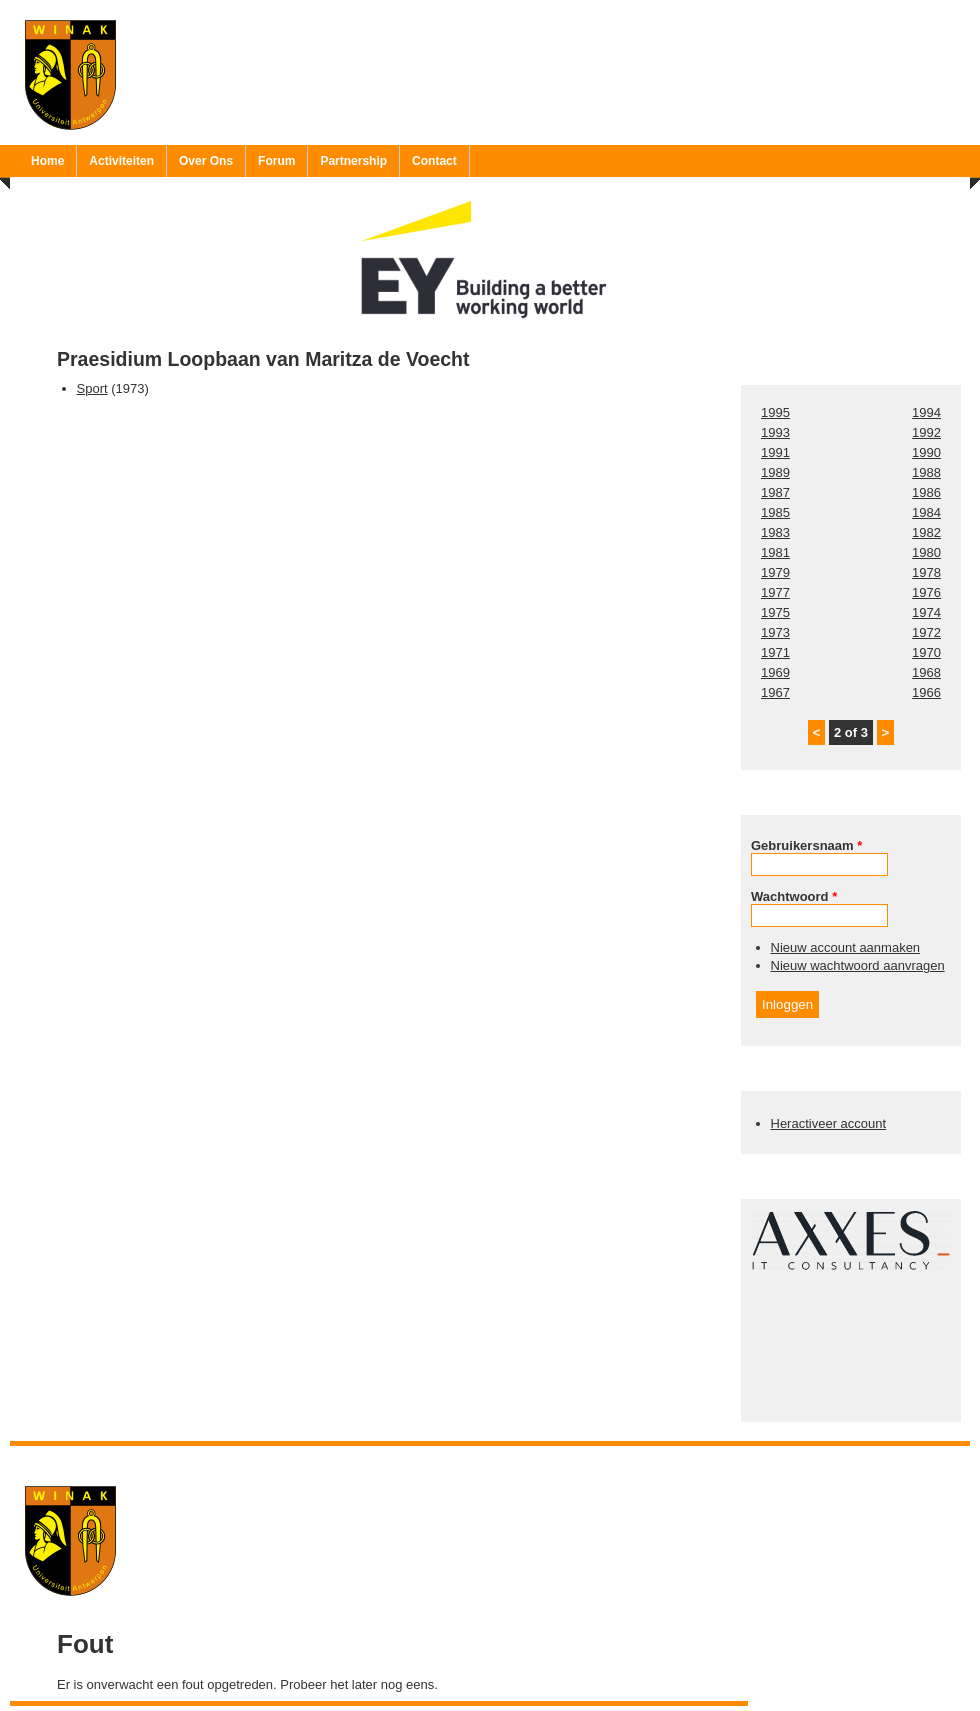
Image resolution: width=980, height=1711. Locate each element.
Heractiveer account (829, 1123)
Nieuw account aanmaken (846, 947)
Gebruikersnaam (806, 845)
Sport (92, 388)
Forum (276, 161)
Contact (434, 161)
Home (47, 161)
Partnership (353, 161)
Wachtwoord (794, 896)
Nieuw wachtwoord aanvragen (858, 965)
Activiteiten (121, 161)
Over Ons (206, 161)
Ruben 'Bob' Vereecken (510, 1458)
